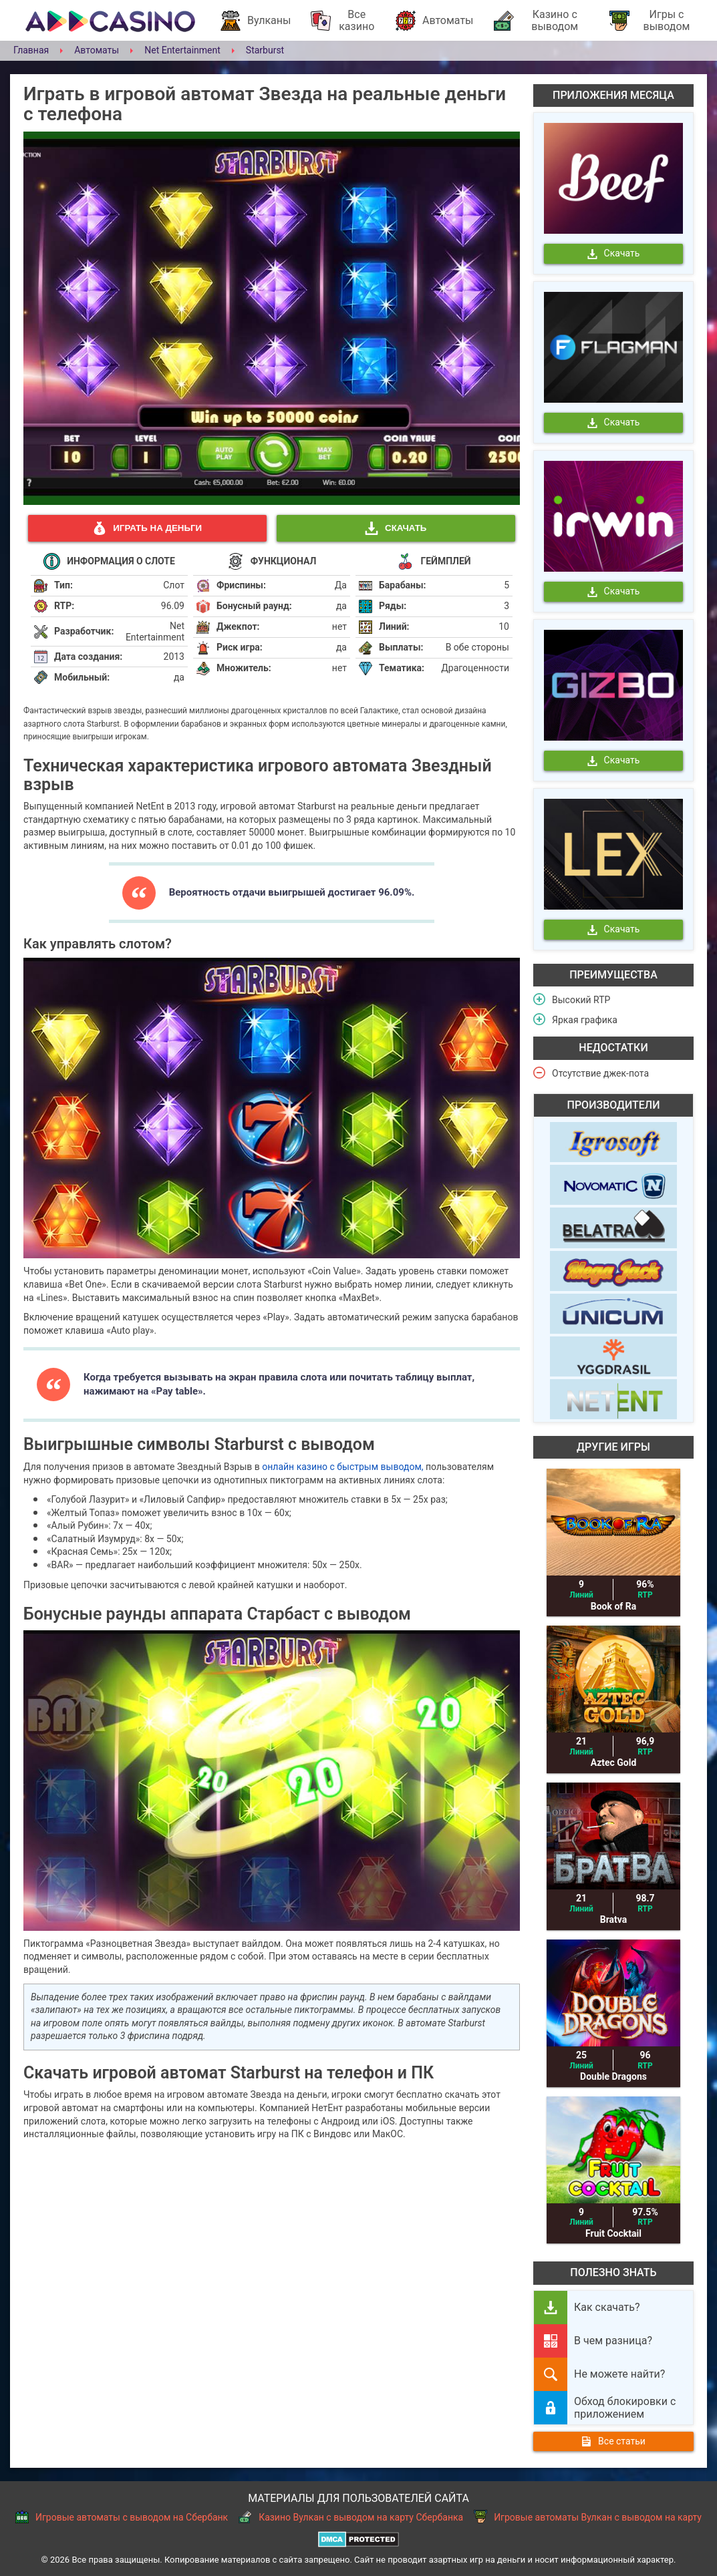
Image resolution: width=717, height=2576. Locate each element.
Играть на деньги (147, 528)
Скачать (395, 528)
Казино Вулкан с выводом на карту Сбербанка (351, 2516)
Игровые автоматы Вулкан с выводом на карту (588, 2516)
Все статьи (613, 2441)
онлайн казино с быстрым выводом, (342, 1466)
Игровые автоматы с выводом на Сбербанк (121, 2516)
